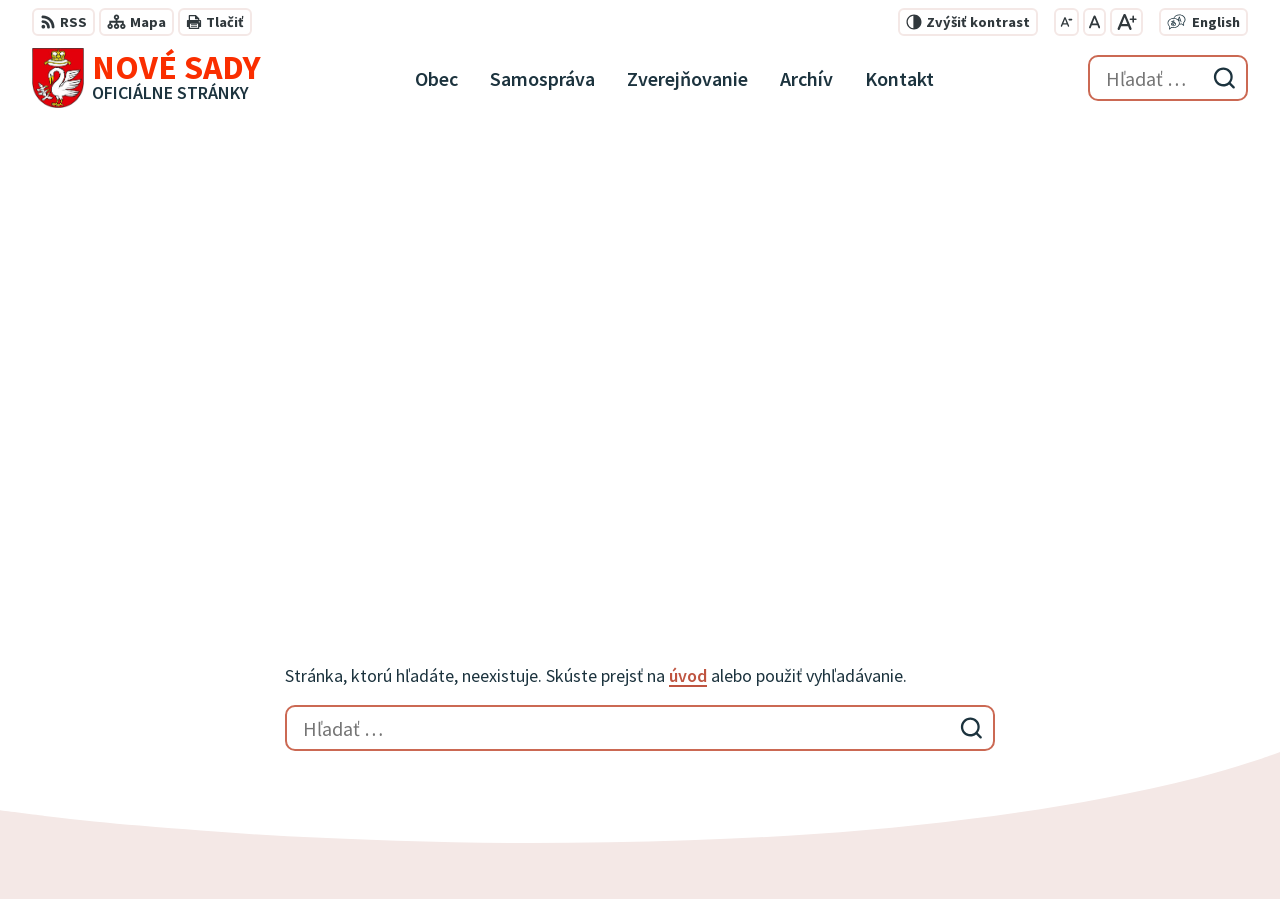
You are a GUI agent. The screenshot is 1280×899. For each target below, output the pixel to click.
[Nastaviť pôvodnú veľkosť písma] (1094, 22)
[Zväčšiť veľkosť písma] (1126, 22)
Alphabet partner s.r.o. (293, 845)
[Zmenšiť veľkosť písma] (1066, 22)
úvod (688, 234)
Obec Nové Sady (556, 845)
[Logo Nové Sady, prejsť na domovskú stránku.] (146, 78)
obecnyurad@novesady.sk (1146, 754)
